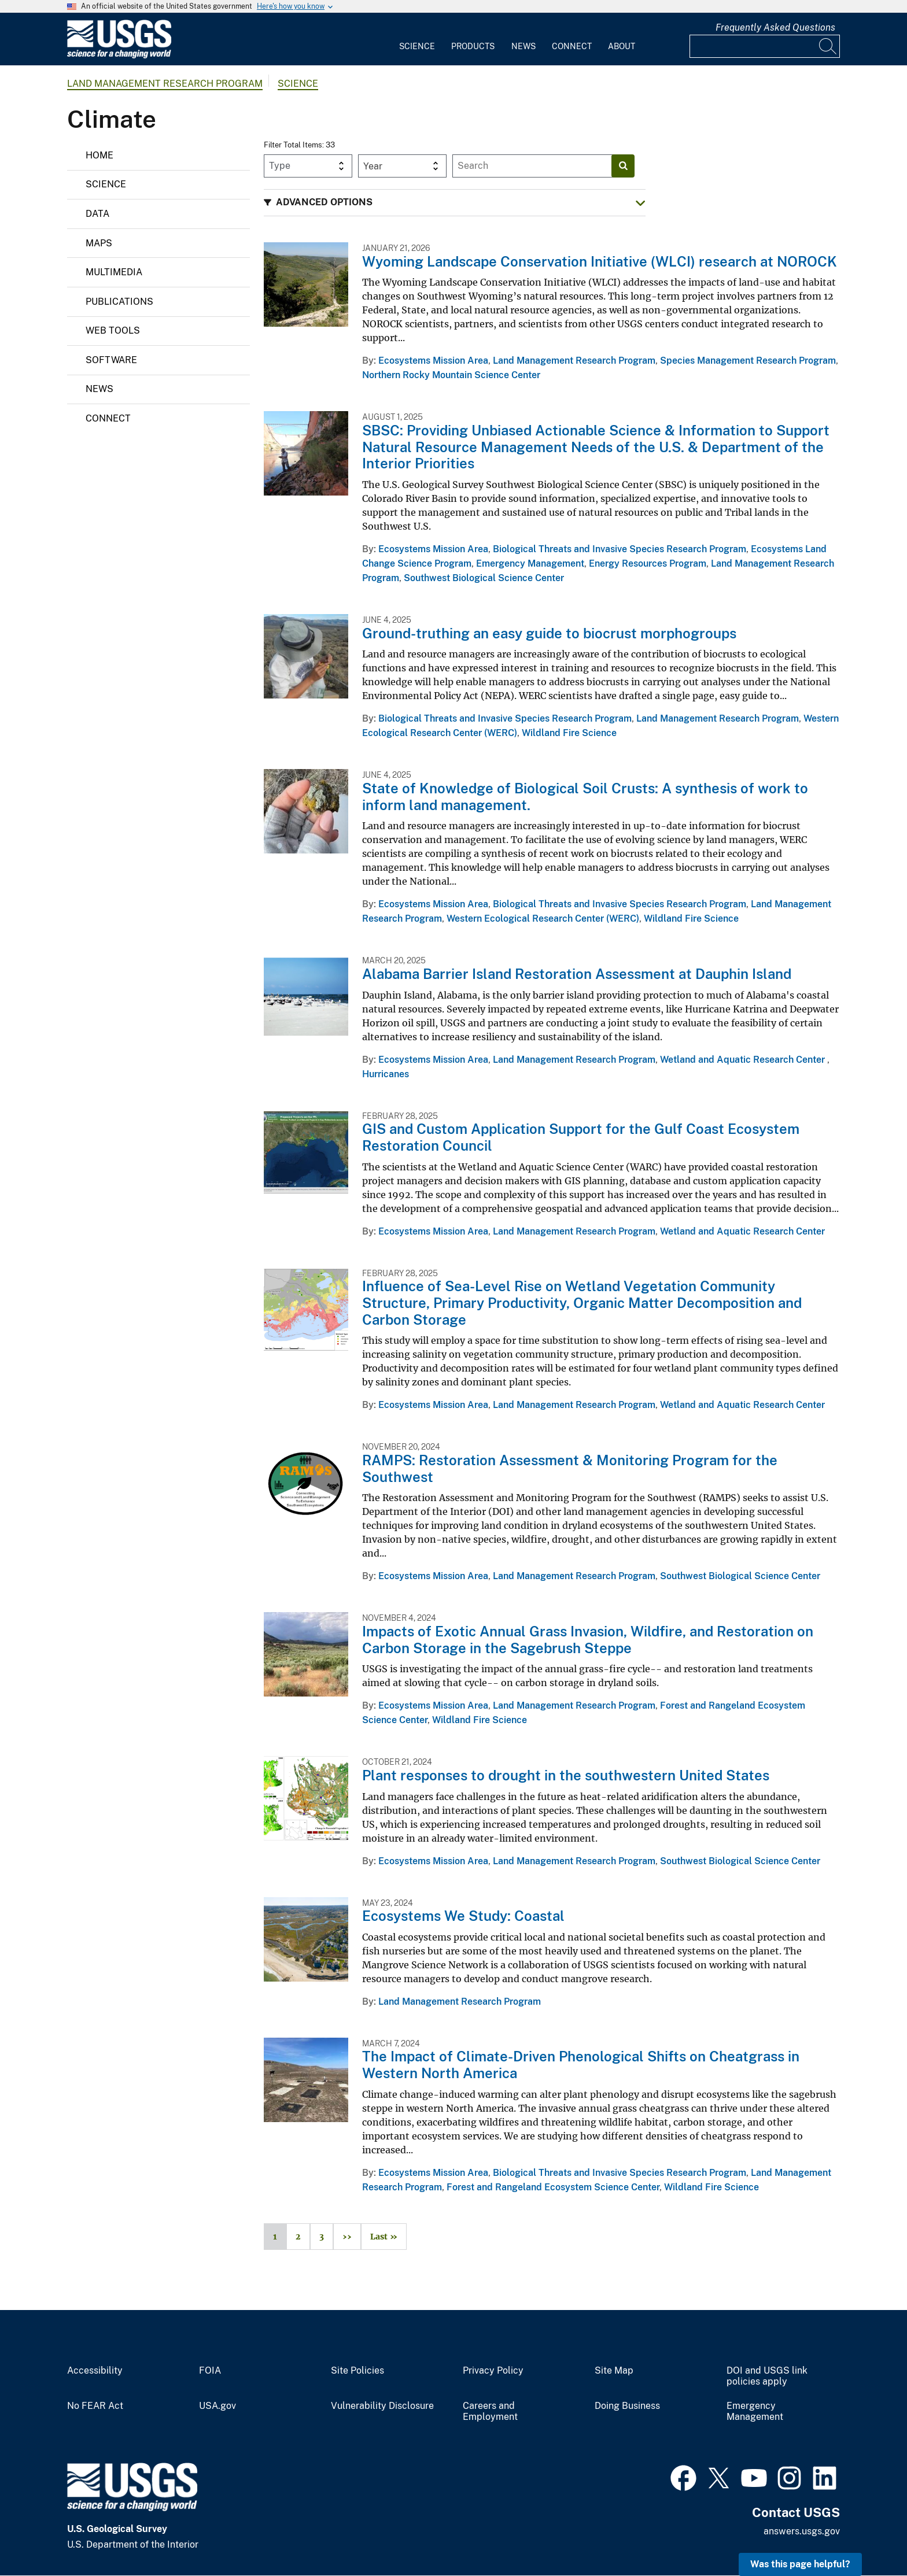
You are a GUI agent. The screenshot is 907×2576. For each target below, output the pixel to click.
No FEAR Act (95, 2406)
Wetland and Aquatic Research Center (743, 1059)
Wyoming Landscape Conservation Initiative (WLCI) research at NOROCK (599, 261)
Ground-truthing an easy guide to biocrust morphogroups (549, 633)
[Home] (119, 55)
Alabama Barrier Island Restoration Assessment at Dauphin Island (576, 974)
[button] (455, 202)
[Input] (765, 46)
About (621, 46)
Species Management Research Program (748, 360)
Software (111, 359)
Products (473, 46)
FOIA (210, 2371)
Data (97, 213)
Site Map (614, 2371)
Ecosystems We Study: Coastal (463, 1916)
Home (99, 155)
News (523, 46)
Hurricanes (385, 1074)
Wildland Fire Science (569, 732)
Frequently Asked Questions (775, 27)
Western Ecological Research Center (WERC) (543, 918)
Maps (99, 243)
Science (417, 46)
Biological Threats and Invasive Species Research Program (619, 549)
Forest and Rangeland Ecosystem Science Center (553, 2187)
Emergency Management (530, 563)
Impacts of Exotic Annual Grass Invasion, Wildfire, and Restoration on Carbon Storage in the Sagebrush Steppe (587, 1639)
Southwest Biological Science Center (484, 577)
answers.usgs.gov (802, 2531)
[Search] (828, 46)
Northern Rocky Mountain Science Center (451, 374)
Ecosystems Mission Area (433, 360)
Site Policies (357, 2371)
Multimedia (114, 272)
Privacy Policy (493, 2371)
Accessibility (95, 2371)
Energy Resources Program (647, 563)
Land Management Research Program (165, 83)
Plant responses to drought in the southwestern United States (565, 1775)
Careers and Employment (490, 2411)
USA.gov (217, 2406)
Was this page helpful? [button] (800, 2564)
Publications (119, 301)
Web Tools (113, 330)
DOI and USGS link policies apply (767, 2376)
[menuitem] (417, 39)
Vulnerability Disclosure (382, 2406)
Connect (572, 46)
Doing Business (627, 2406)
